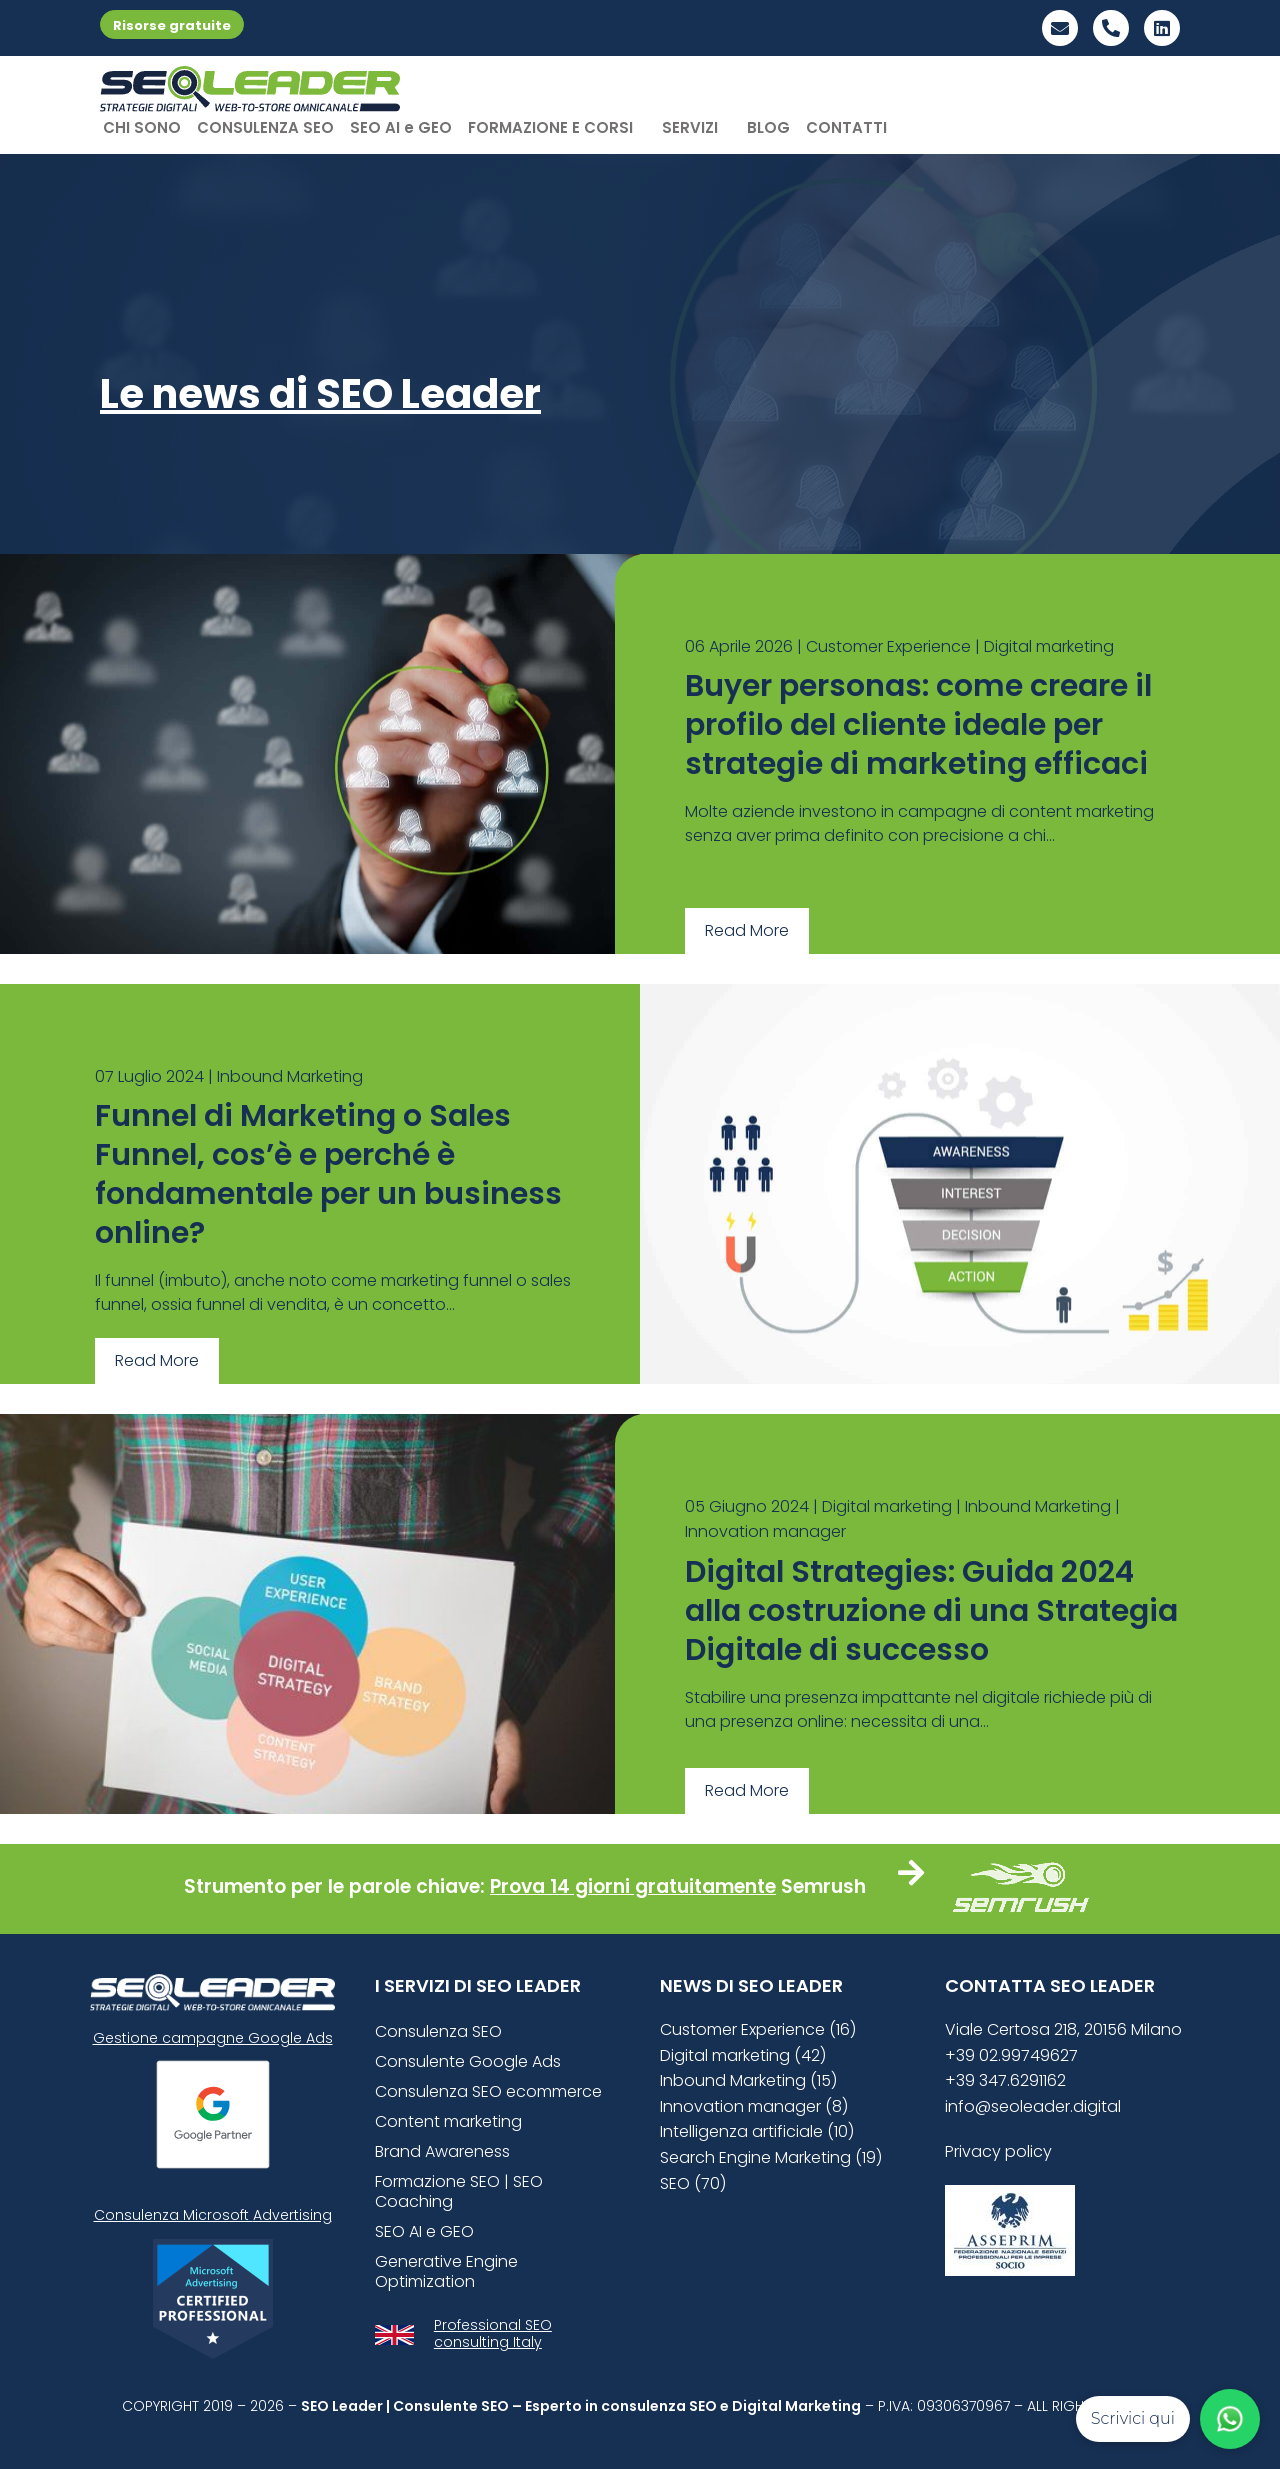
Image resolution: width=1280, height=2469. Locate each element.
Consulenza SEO (438, 2031)
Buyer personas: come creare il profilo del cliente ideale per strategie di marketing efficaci (918, 725)
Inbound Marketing (290, 1076)
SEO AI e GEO (401, 127)
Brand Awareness (442, 2151)
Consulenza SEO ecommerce (488, 2091)
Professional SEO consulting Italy (493, 2333)
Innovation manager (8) (754, 2106)
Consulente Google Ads (468, 2061)
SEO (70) (693, 2183)
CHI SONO (142, 127)
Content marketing (448, 2121)
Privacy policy (998, 2151)
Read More (747, 930)
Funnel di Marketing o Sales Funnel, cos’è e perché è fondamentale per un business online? (328, 1174)
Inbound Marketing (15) (748, 2080)
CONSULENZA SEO (265, 127)
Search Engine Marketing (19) (771, 2157)
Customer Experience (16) (758, 2029)
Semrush (823, 1886)
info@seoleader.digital (1033, 2106)
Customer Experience (888, 646)
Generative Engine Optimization (446, 2271)
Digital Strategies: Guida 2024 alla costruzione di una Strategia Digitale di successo (931, 1611)
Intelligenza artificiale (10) (757, 2131)
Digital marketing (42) (743, 2055)
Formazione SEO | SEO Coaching (459, 2191)
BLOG (768, 127)
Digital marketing (1049, 646)
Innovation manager (765, 1531)
